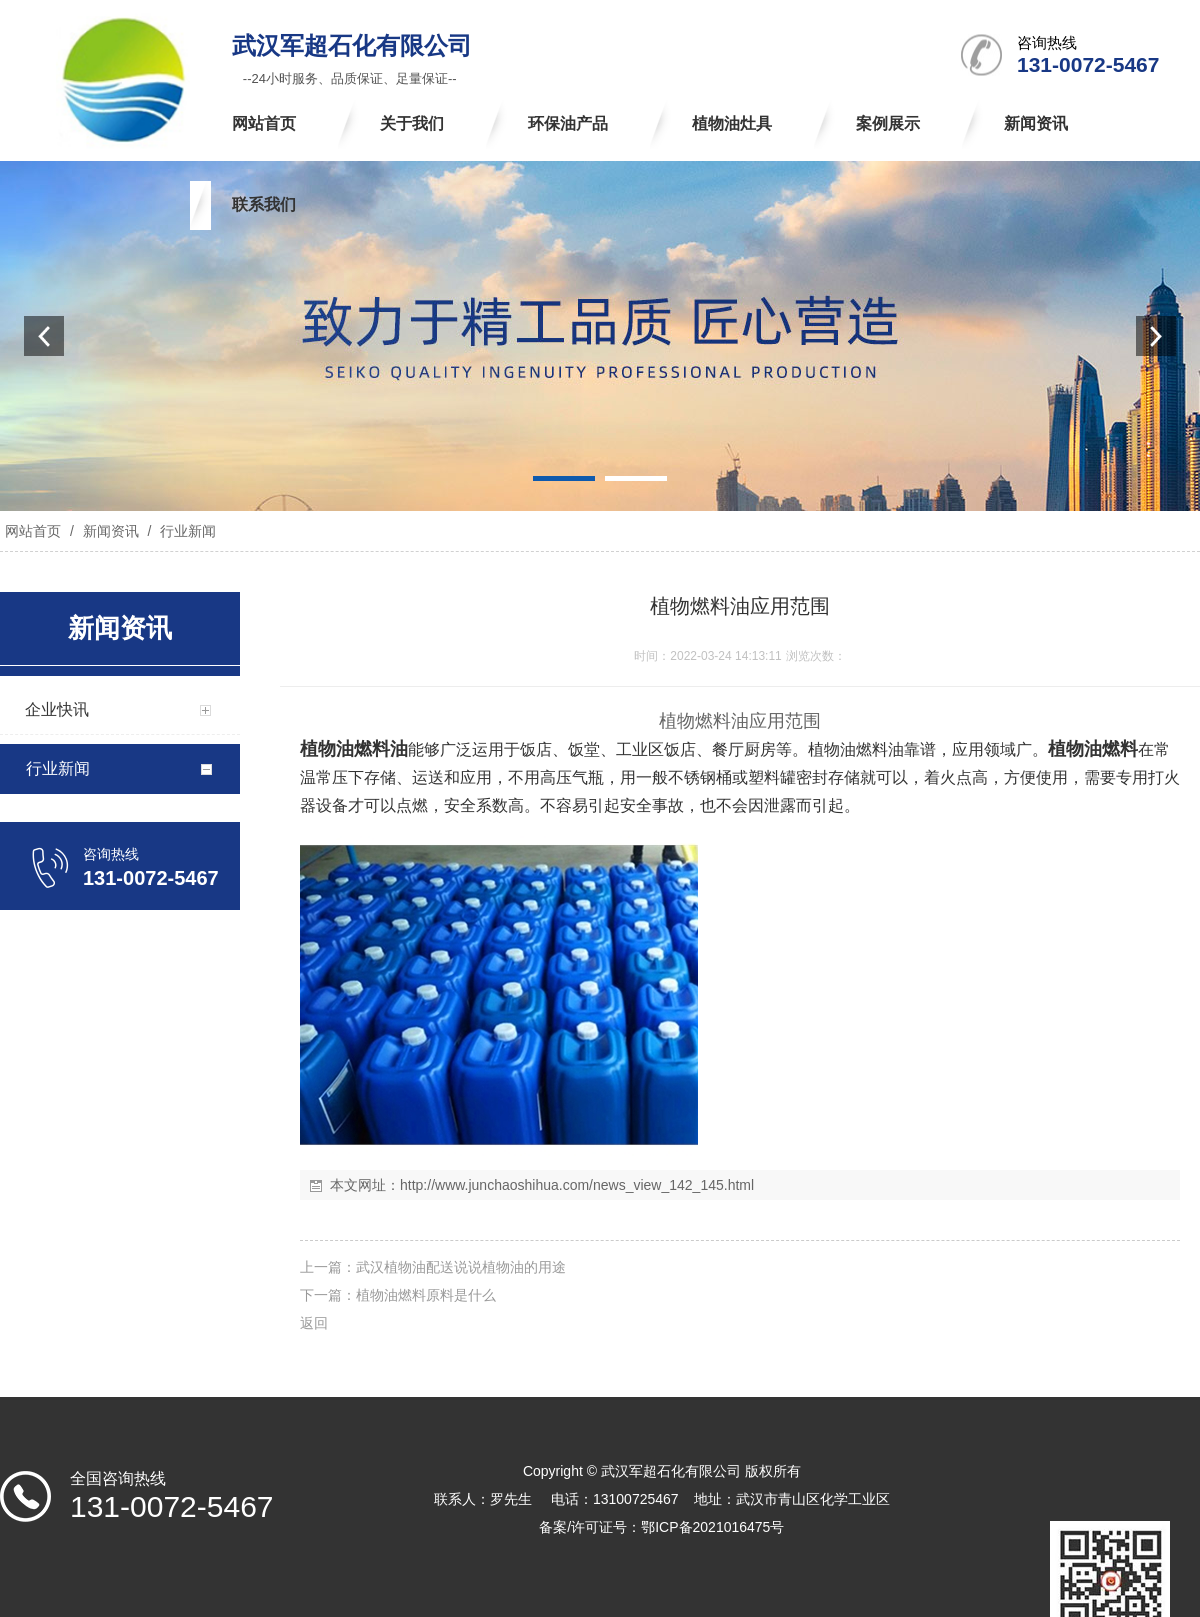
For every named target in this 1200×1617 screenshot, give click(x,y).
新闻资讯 (111, 531)
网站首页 (33, 531)
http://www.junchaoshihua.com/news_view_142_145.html (577, 1185)
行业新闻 (186, 531)
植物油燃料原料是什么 (426, 1295)
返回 (314, 1323)
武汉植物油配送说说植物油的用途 (461, 1267)
